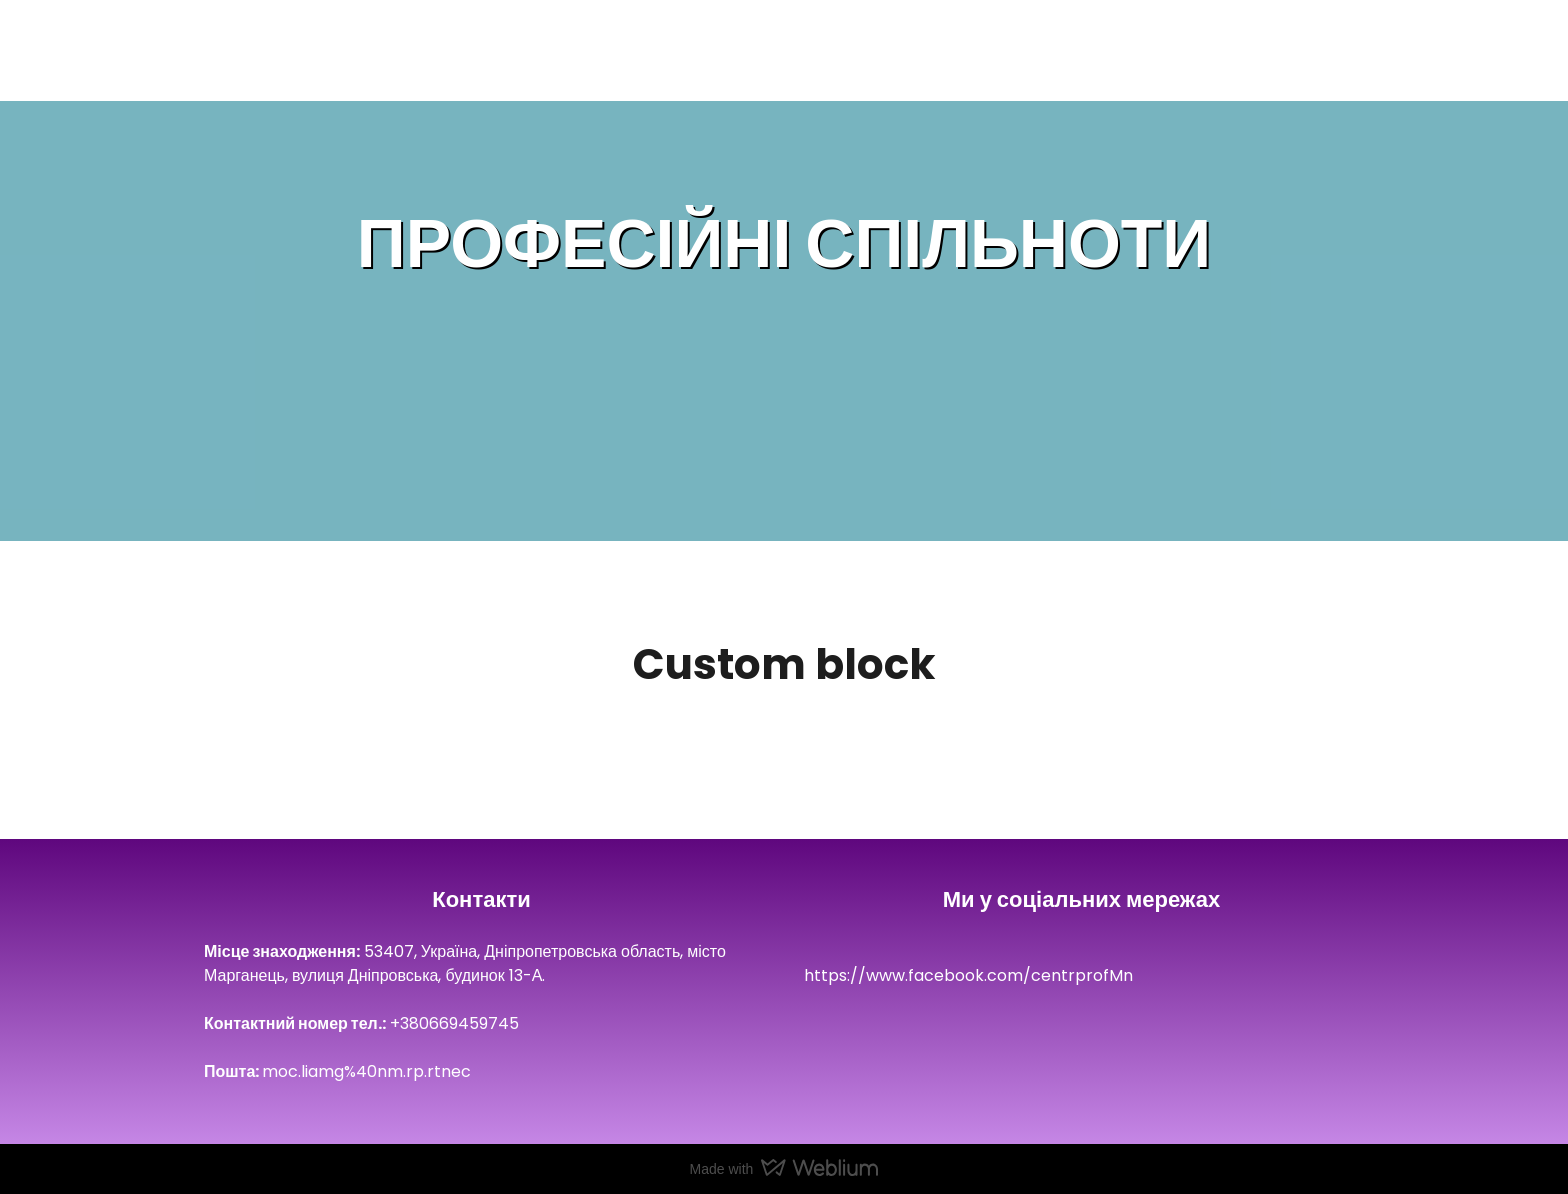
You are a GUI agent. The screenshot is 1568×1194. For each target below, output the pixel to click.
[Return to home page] (230, 54)
